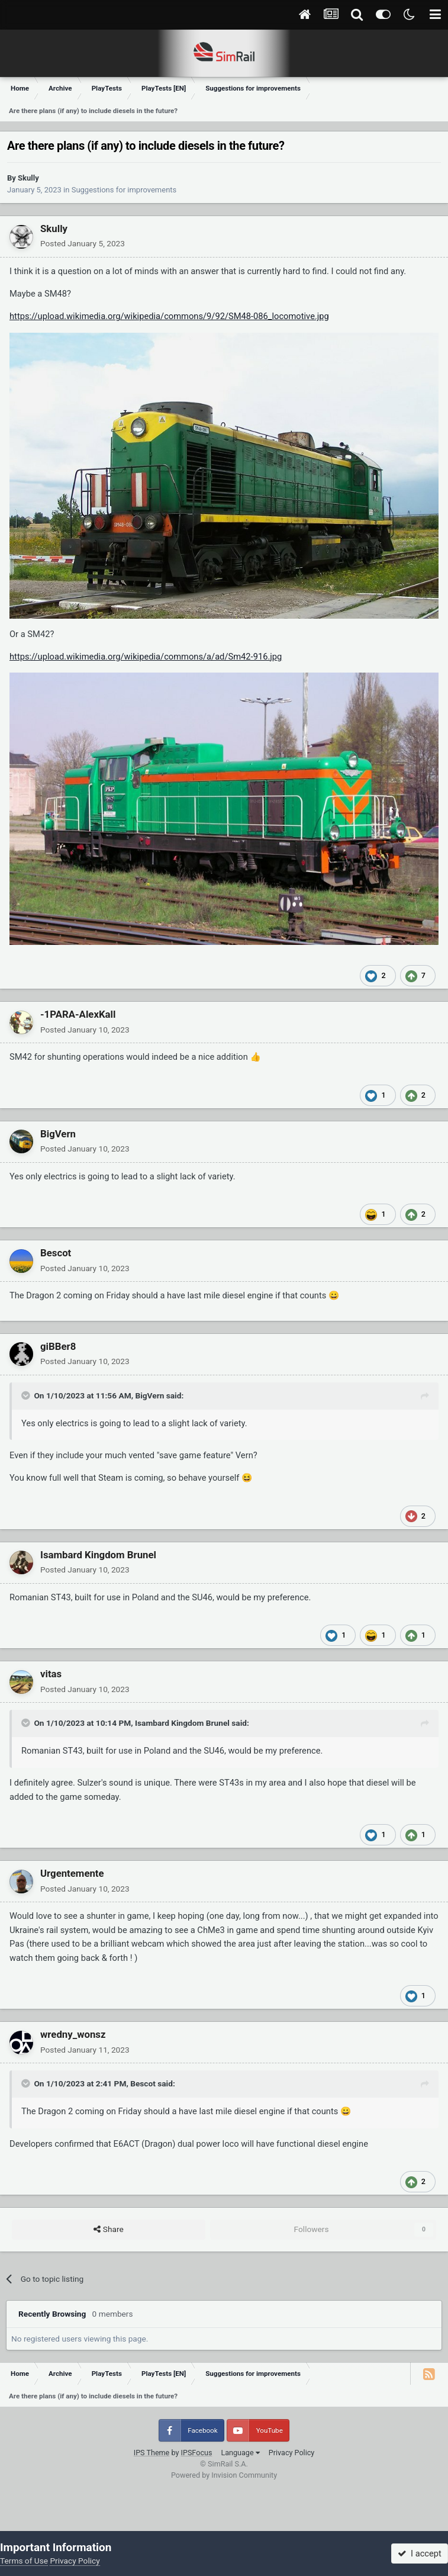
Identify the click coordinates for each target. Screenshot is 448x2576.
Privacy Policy (292, 2452)
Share (108, 2229)
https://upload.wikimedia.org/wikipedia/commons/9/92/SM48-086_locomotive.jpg (169, 316)
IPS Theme (152, 2452)
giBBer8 (58, 1346)
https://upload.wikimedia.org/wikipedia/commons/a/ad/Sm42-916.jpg (145, 656)
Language (240, 2452)
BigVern (58, 1134)
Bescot (55, 1253)
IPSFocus (196, 2452)
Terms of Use (24, 2560)
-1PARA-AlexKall (77, 1014)
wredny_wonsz (73, 2034)
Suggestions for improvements (124, 189)
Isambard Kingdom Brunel (98, 1555)
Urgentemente (72, 1873)
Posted (82, 243)
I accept (419, 2553)
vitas (51, 1674)
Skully (28, 177)
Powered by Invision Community (224, 2475)
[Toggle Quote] (26, 1395)
